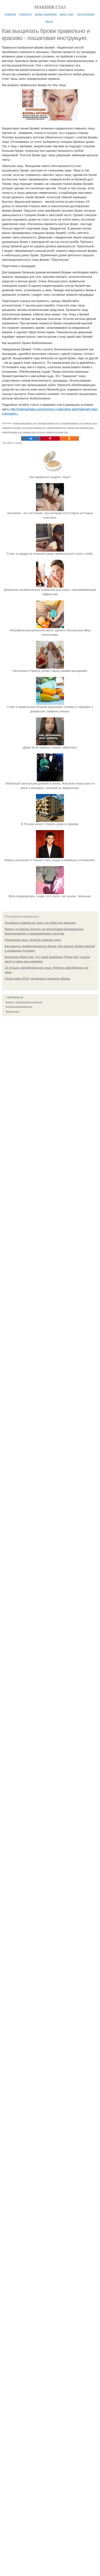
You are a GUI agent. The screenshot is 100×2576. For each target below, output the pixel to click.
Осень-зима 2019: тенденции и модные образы (37, 978)
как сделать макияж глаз (34, 428)
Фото (49, 21)
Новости (25, 14)
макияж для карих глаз (57, 432)
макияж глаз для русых (34, 432)
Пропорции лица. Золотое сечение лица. (33, 939)
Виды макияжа (46, 14)
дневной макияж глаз (12, 432)
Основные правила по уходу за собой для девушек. (40, 922)
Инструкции (85, 14)
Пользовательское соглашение (28, 1002)
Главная (10, 14)
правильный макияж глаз (25, 423)
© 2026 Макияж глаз (14, 997)
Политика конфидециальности (19, 1007)
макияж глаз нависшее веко (80, 428)
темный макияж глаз (56, 428)
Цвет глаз (67, 14)
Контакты (10, 1002)
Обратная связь (12, 1011)
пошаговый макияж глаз (71, 423)
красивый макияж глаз (48, 423)
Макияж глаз (50, 7)
